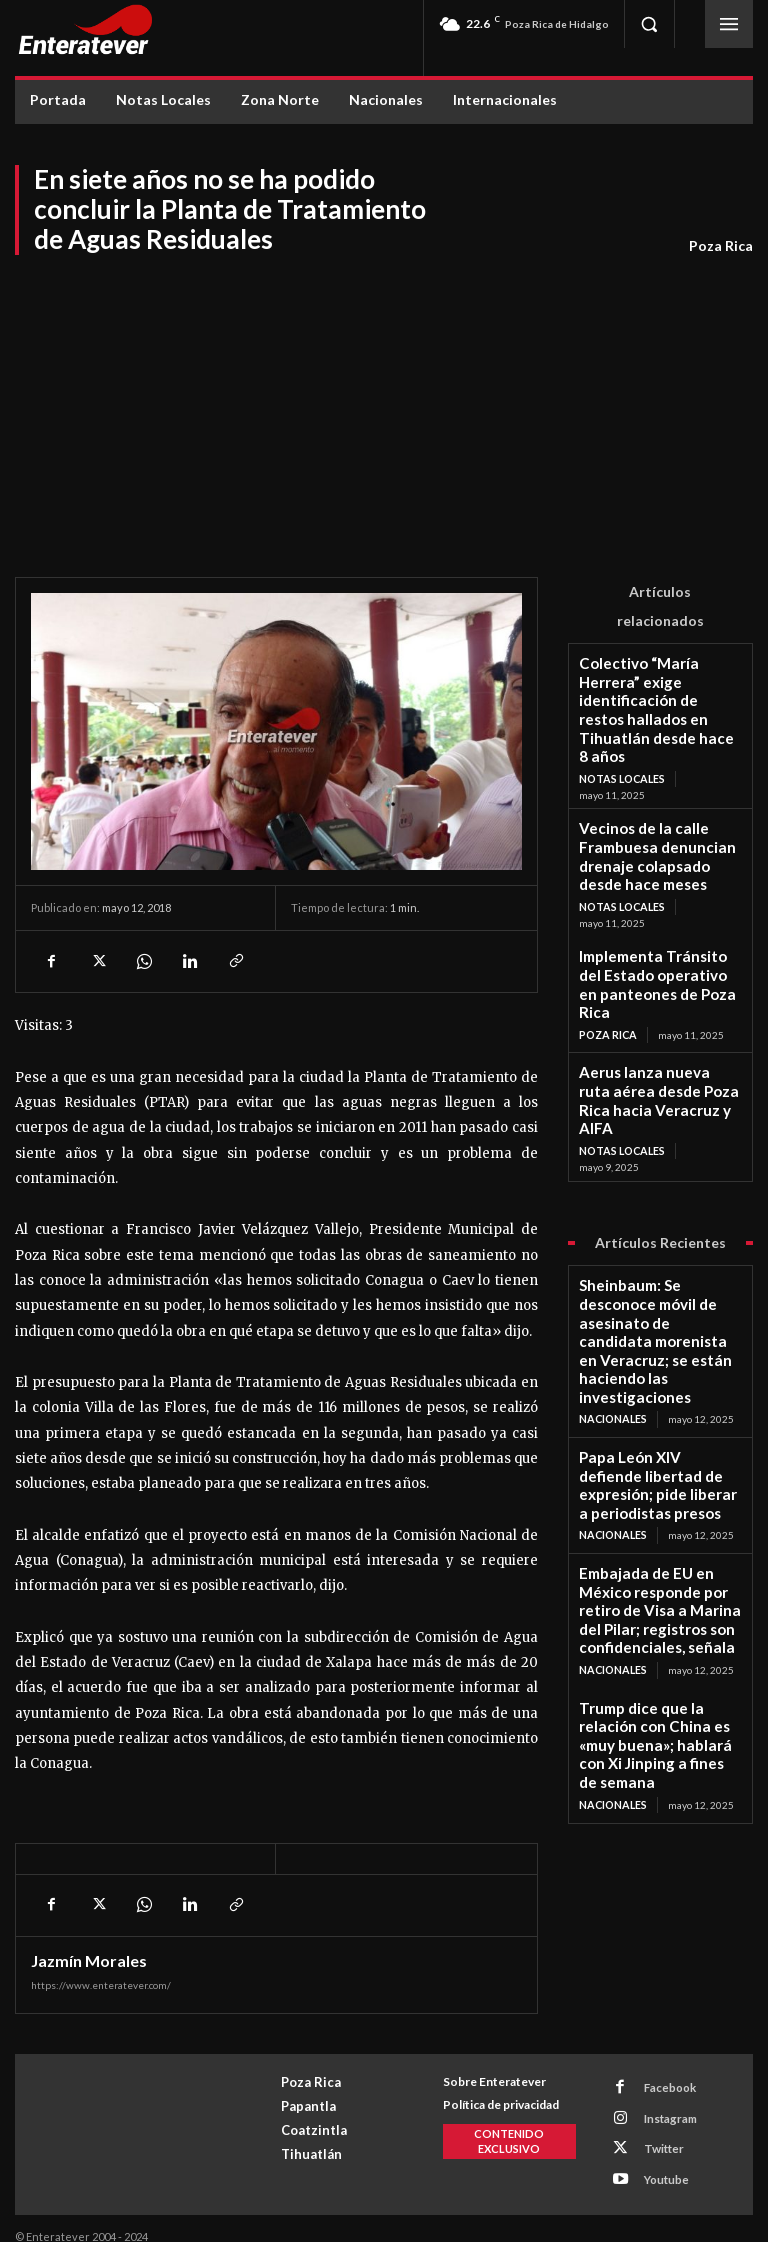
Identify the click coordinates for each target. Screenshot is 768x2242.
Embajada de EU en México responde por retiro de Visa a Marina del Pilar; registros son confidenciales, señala (659, 1354)
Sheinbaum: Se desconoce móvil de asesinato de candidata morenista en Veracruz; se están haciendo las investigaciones (656, 1161)
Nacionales (612, 1209)
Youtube (659, 2164)
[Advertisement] (384, 407)
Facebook (662, 2086)
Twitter (656, 2138)
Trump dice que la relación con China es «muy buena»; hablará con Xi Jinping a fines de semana (656, 1454)
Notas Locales (621, 726)
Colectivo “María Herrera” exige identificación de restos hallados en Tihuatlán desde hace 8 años (660, 685)
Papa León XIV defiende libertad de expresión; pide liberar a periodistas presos (654, 1261)
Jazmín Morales (89, 1961)
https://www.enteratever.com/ (101, 1985)
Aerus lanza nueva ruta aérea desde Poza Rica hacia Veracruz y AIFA (657, 975)
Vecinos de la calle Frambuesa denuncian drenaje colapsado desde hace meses (660, 790)
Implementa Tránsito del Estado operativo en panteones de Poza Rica (646, 889)
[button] (649, 24)
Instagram (663, 2112)
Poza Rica (721, 246)
